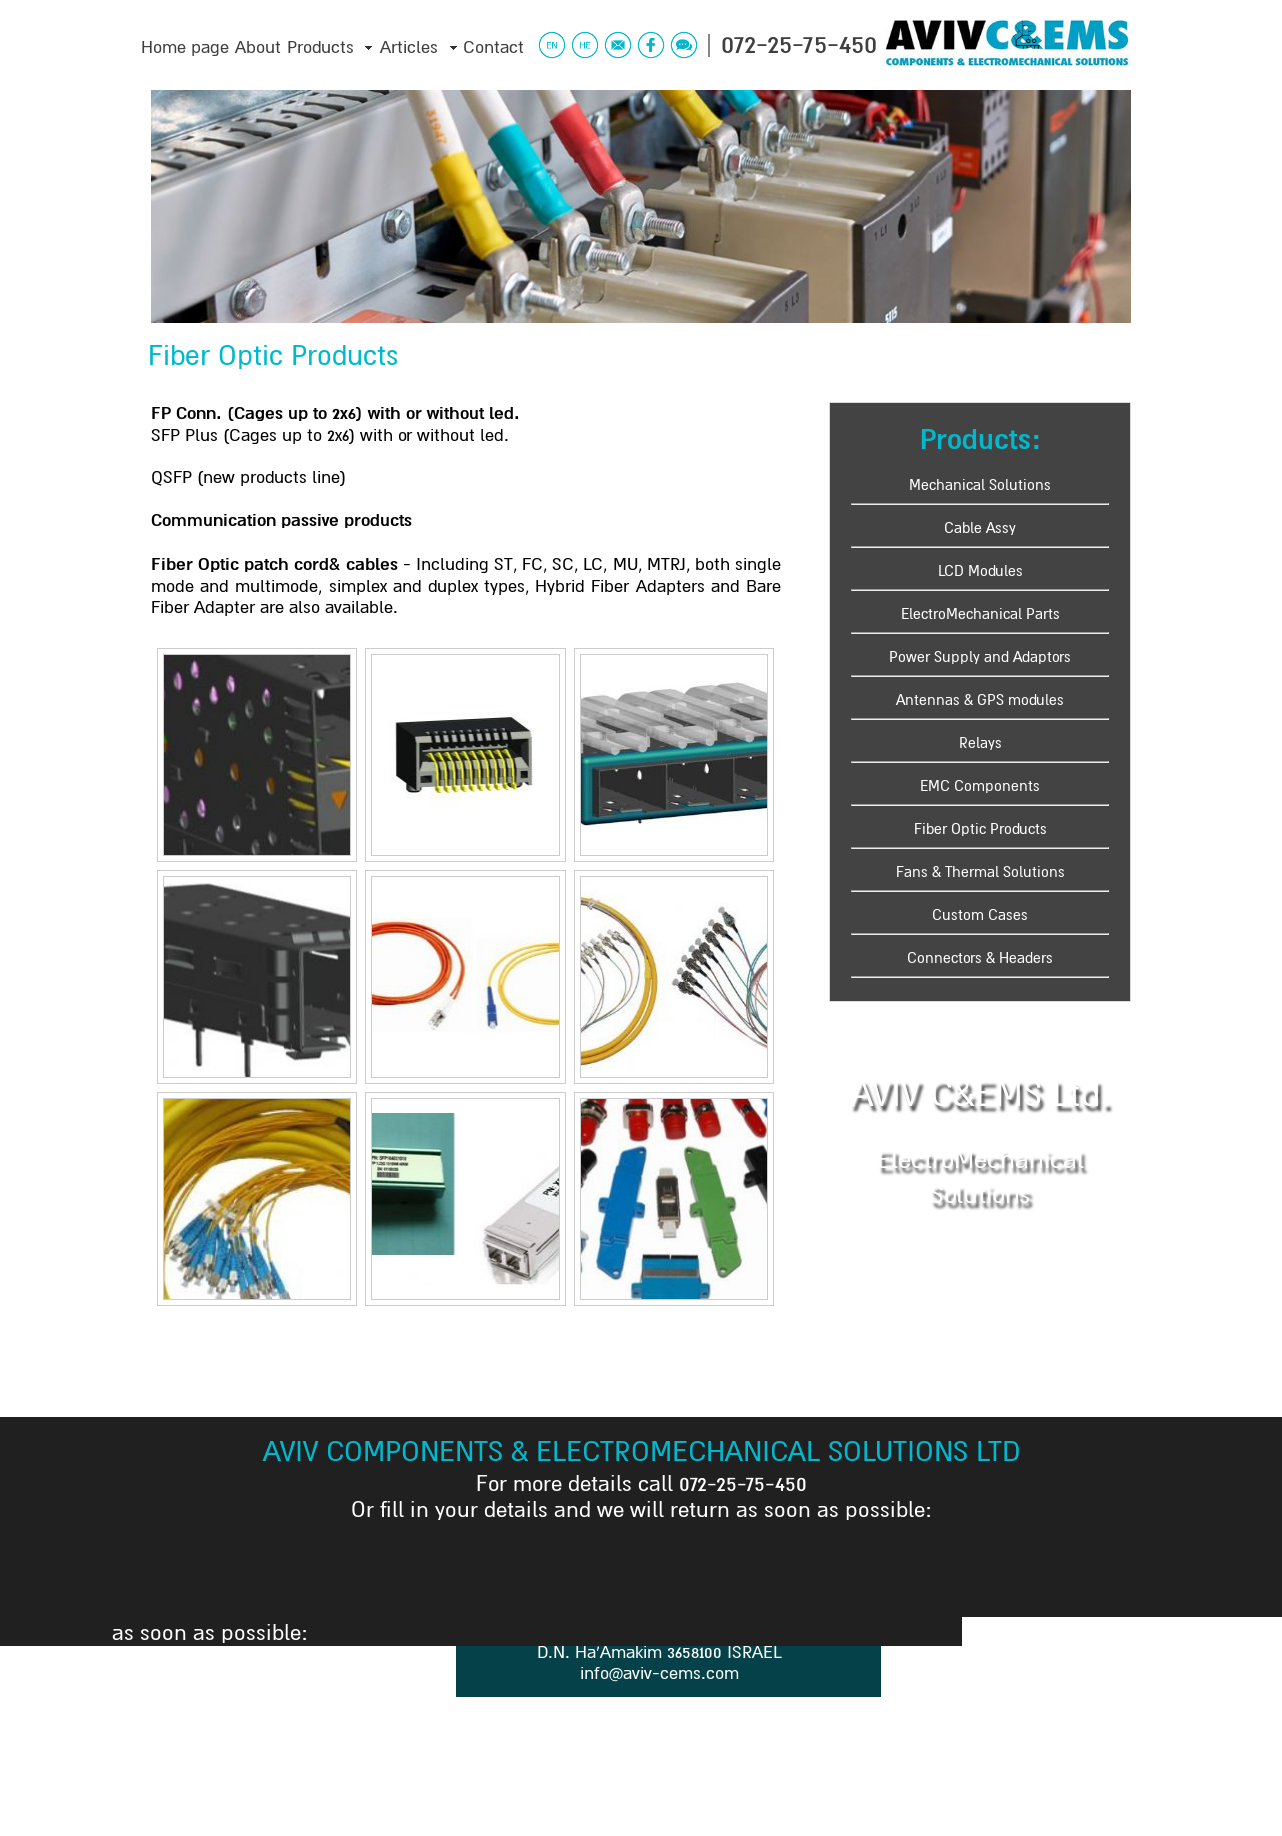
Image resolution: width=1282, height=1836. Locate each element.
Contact (493, 47)
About (258, 47)
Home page (185, 47)
